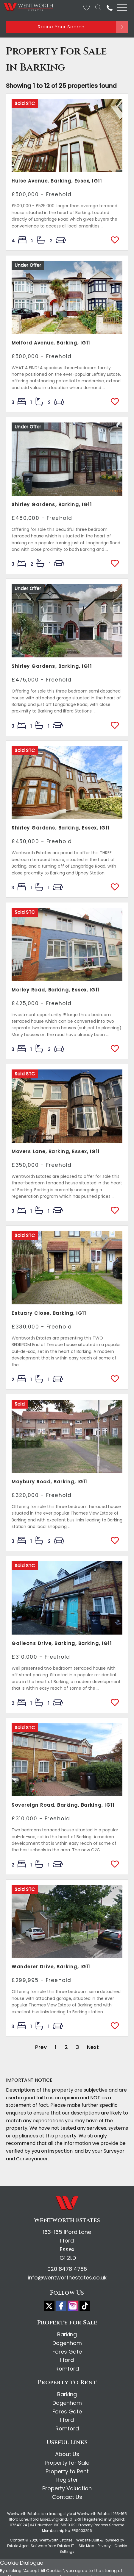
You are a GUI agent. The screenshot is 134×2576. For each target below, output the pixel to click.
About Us (67, 2454)
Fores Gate (67, 2351)
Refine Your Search (61, 27)
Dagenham (67, 2343)
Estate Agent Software (27, 2545)
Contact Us (67, 2497)
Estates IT (65, 2545)
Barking (67, 2334)
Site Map (86, 2545)
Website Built (87, 2540)
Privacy (104, 2545)
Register (67, 2479)
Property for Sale (67, 2462)
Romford (67, 2368)
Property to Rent (67, 2471)
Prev (41, 2047)
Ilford (67, 2360)
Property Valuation (67, 2488)
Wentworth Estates (56, 2540)
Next (93, 2047)
